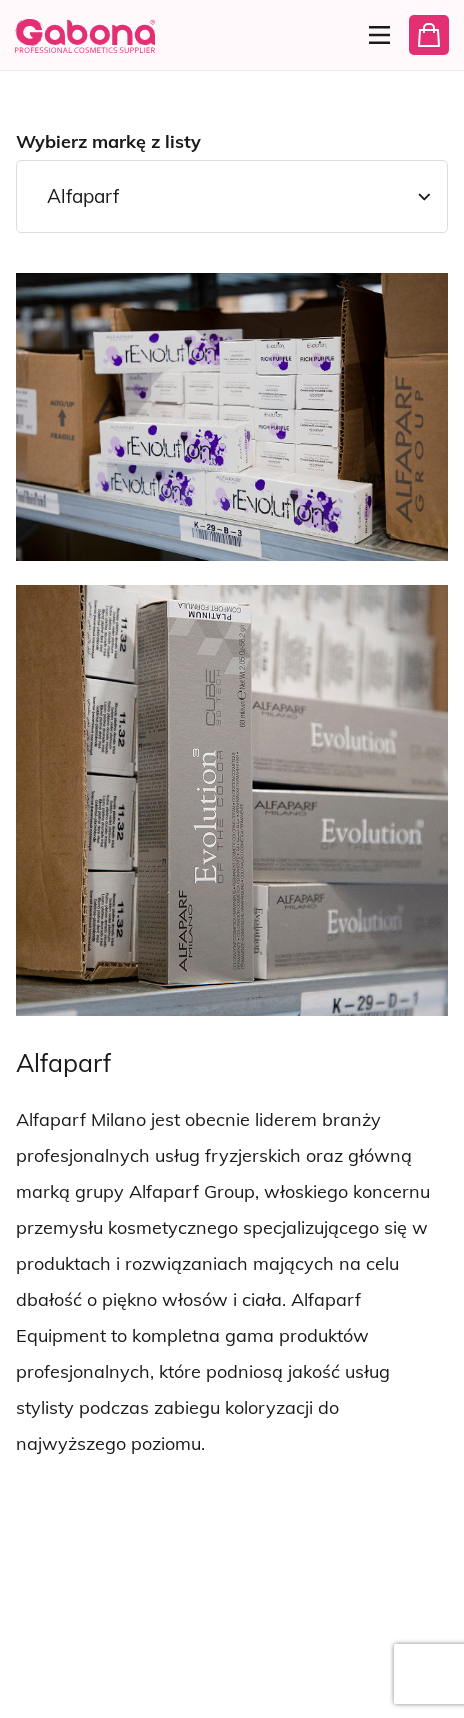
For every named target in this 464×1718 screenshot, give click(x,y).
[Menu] (373, 35)
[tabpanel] (232, 910)
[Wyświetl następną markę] (97, 1513)
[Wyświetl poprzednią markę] (38, 1513)
